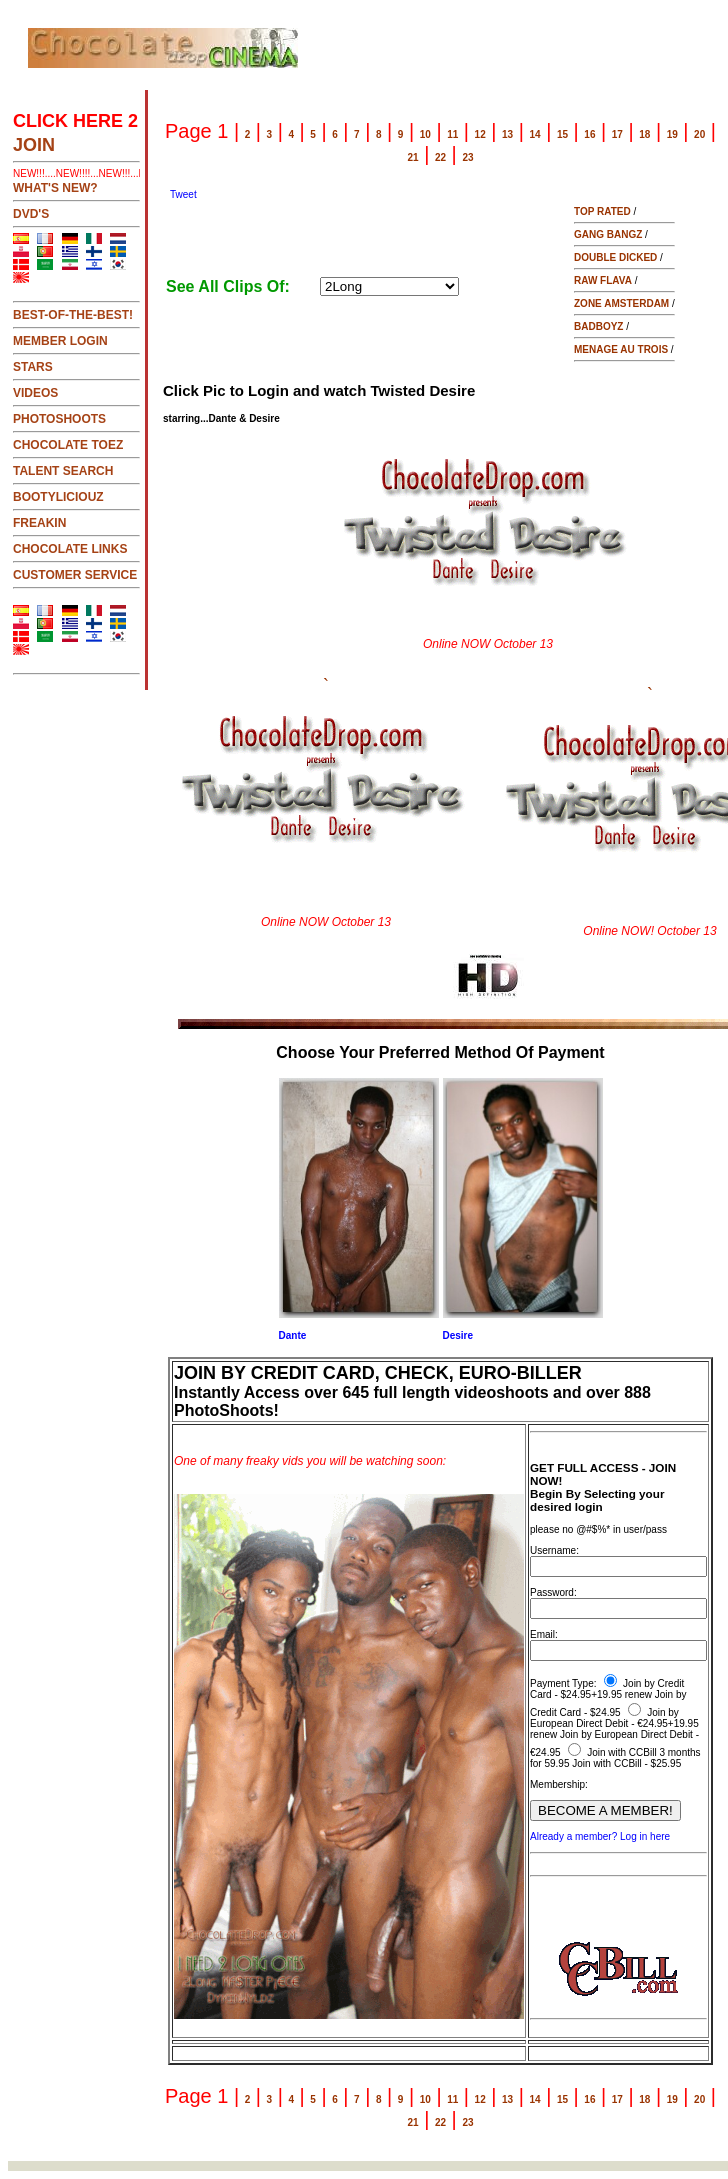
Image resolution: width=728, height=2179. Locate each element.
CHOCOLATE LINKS (70, 549)
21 (413, 157)
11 (452, 134)
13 (507, 134)
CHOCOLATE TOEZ (68, 445)
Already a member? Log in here (600, 1836)
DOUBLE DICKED (615, 257)
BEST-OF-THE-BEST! (73, 315)
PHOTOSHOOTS (59, 419)
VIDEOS (35, 393)
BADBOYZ (598, 326)
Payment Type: (563, 1683)
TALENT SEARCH (63, 471)
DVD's (31, 214)
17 (617, 134)
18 (644, 134)
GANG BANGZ (608, 234)
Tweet (183, 194)
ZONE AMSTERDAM (621, 303)
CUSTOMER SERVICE (75, 575)
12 (480, 134)
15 (562, 134)
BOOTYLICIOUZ (58, 497)
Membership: (559, 1784)
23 (467, 157)
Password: (553, 1592)
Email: (544, 1634)
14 (534, 134)
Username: (554, 1550)
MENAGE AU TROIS (621, 349)
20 (699, 134)
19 (672, 134)
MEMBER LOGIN (60, 341)
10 (425, 134)
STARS (33, 367)
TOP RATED (602, 211)
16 (589, 134)
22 (440, 157)
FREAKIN (39, 523)
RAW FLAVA (603, 280)
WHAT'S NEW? (55, 188)
